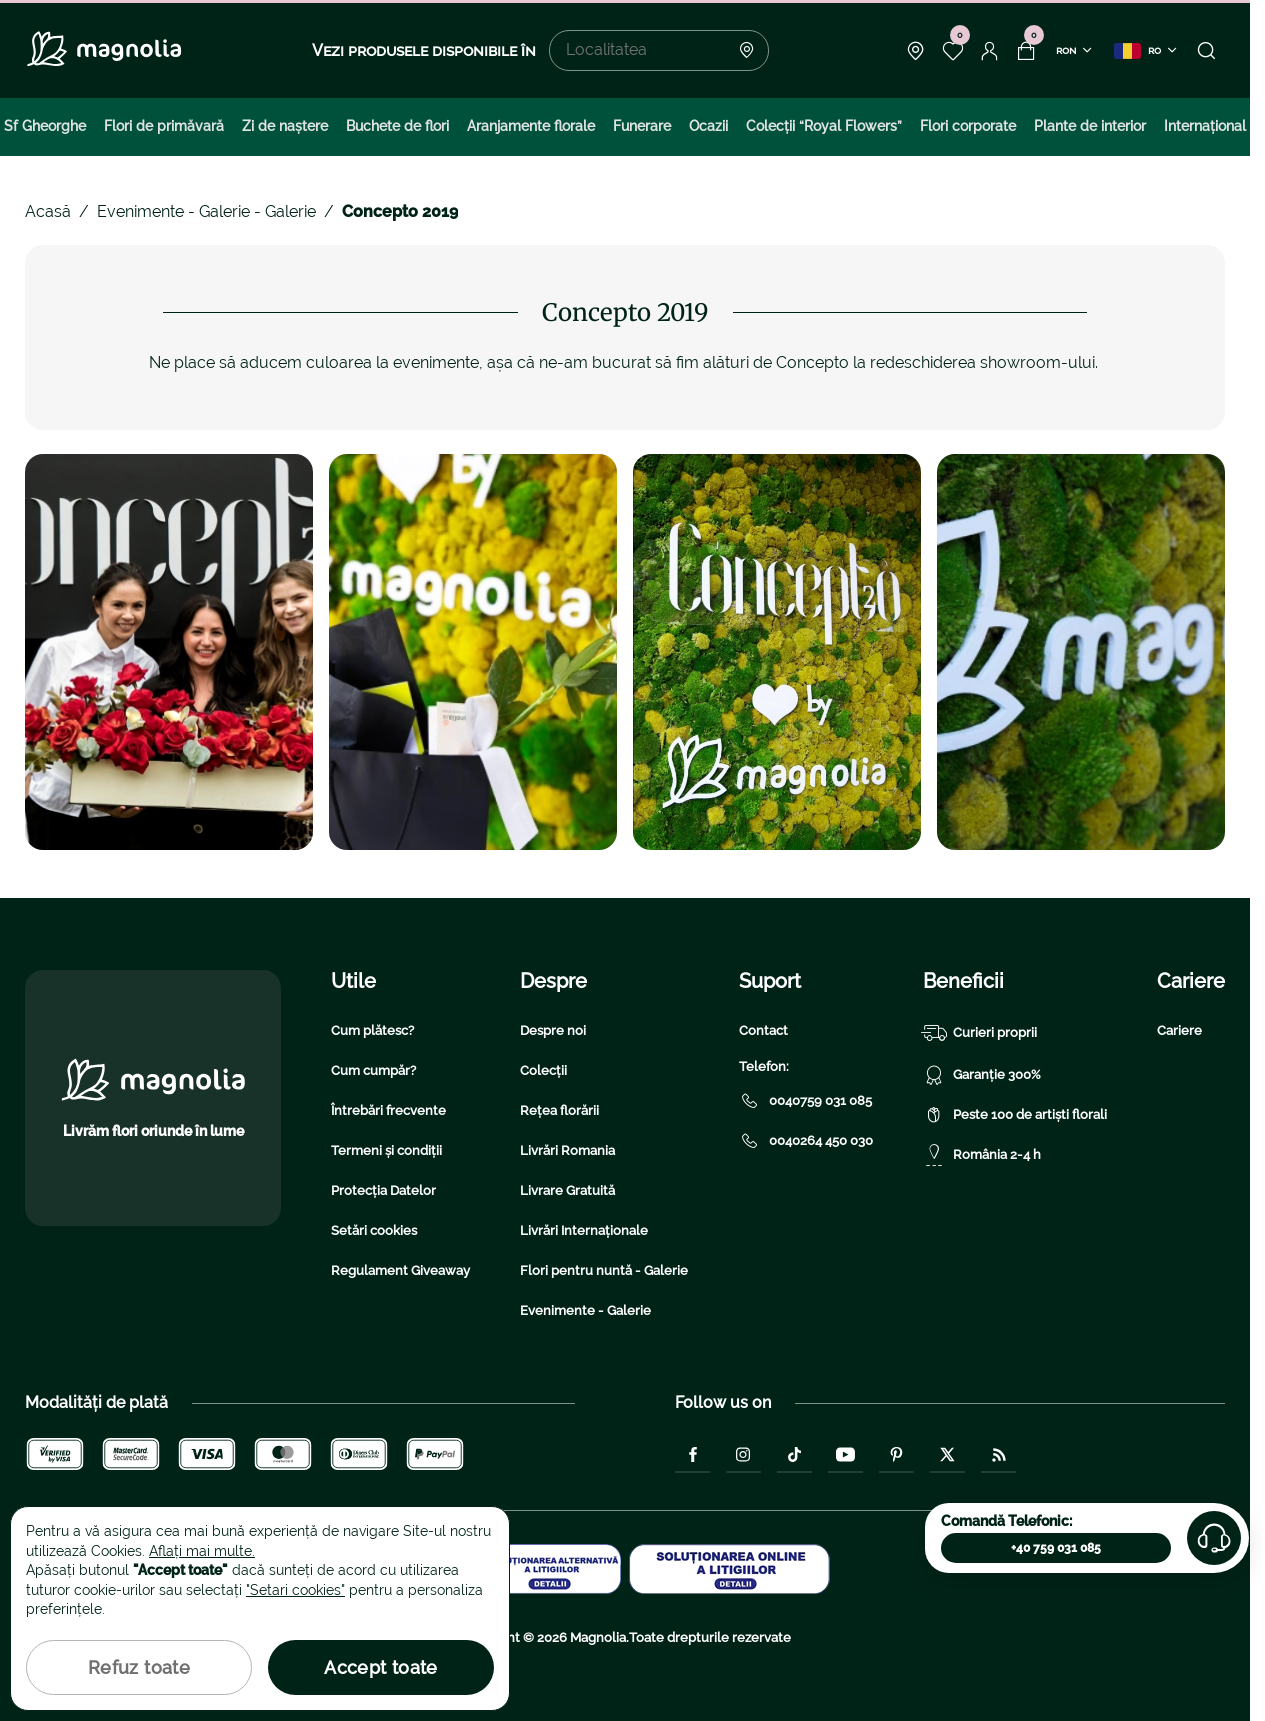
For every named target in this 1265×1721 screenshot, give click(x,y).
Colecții (543, 1070)
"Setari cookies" (295, 1590)
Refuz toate (139, 1667)
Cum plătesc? (372, 1030)
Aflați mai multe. (202, 1551)
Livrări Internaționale (584, 1230)
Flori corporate (968, 126)
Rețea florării (559, 1110)
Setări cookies (374, 1230)
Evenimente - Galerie (585, 1310)
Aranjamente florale (531, 126)
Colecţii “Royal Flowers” (824, 126)
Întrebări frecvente (388, 1110)
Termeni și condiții (386, 1150)
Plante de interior (1090, 126)
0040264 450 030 (806, 1141)
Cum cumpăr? (373, 1070)
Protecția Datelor (383, 1190)
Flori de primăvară (164, 126)
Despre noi (553, 1030)
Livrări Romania (567, 1150)
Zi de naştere (285, 126)
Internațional (1205, 126)
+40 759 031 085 (1056, 1548)
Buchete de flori (397, 126)
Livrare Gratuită (567, 1190)
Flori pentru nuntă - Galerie (604, 1270)
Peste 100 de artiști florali (1015, 1115)
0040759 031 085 (805, 1101)
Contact (763, 1030)
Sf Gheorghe (45, 126)
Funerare (642, 126)
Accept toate (380, 1667)
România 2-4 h (982, 1155)
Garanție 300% (982, 1075)
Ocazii (708, 126)
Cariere (1179, 1030)
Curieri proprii (980, 1033)
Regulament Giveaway (400, 1270)
